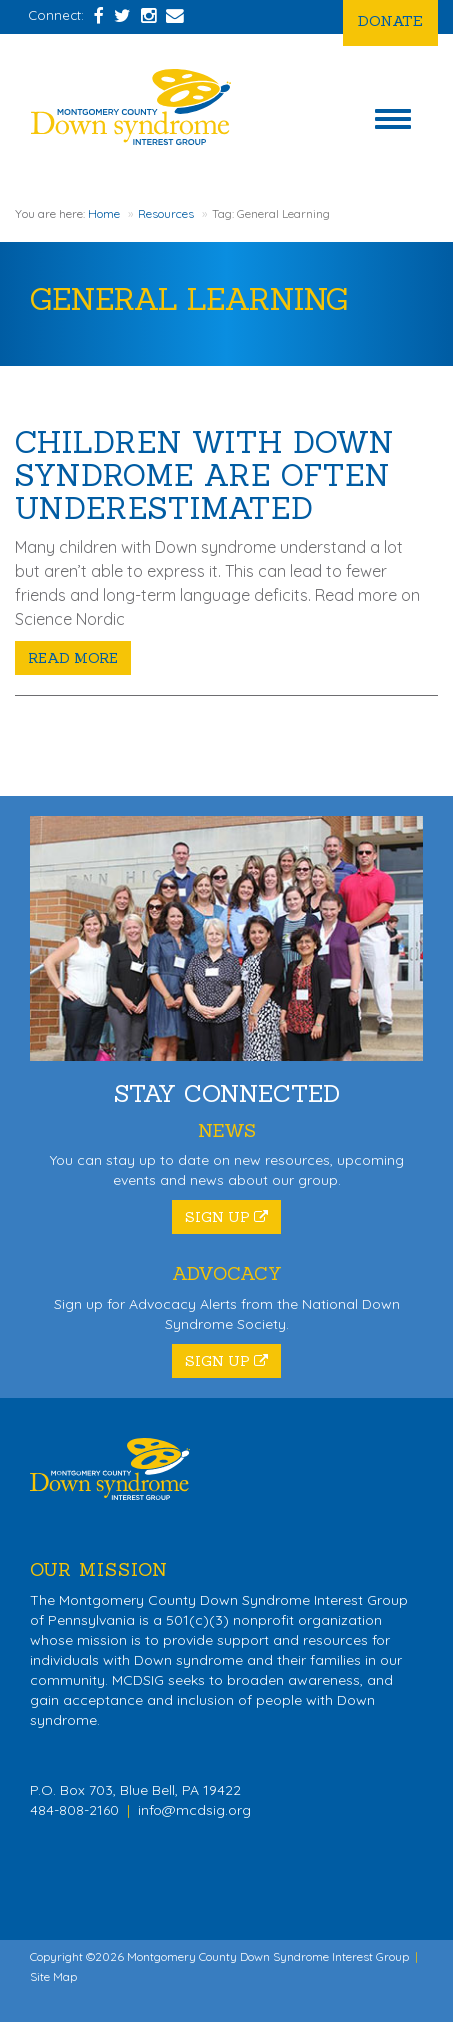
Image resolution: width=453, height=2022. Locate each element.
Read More (73, 658)
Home (104, 213)
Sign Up (226, 1217)
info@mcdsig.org (194, 1810)
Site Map (53, 1976)
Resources (166, 213)
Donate (390, 20)
